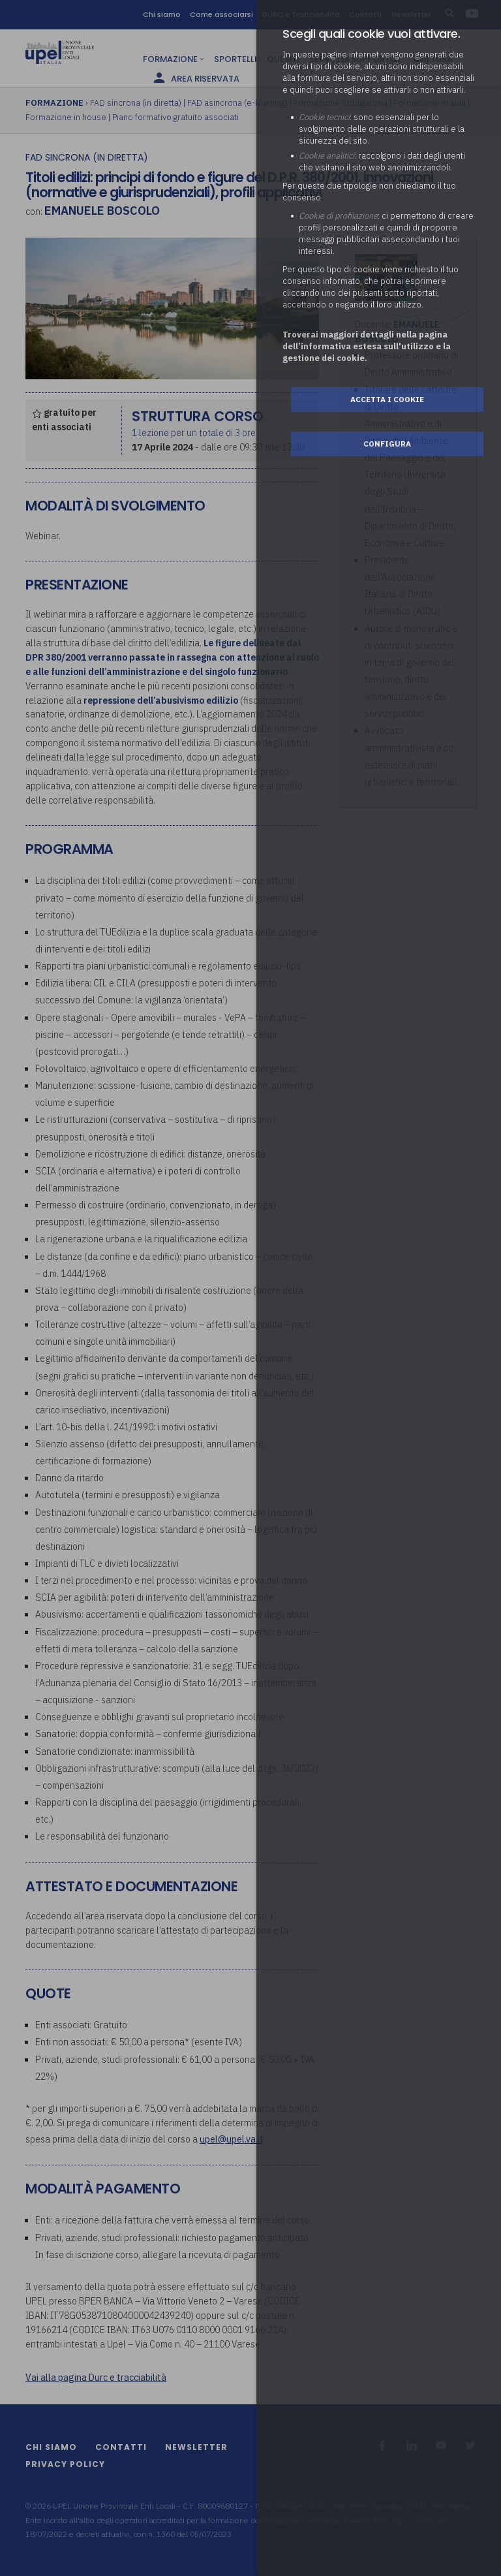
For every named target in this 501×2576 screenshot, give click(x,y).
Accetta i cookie (387, 399)
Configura (387, 443)
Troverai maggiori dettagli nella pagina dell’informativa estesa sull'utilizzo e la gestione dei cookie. (366, 346)
